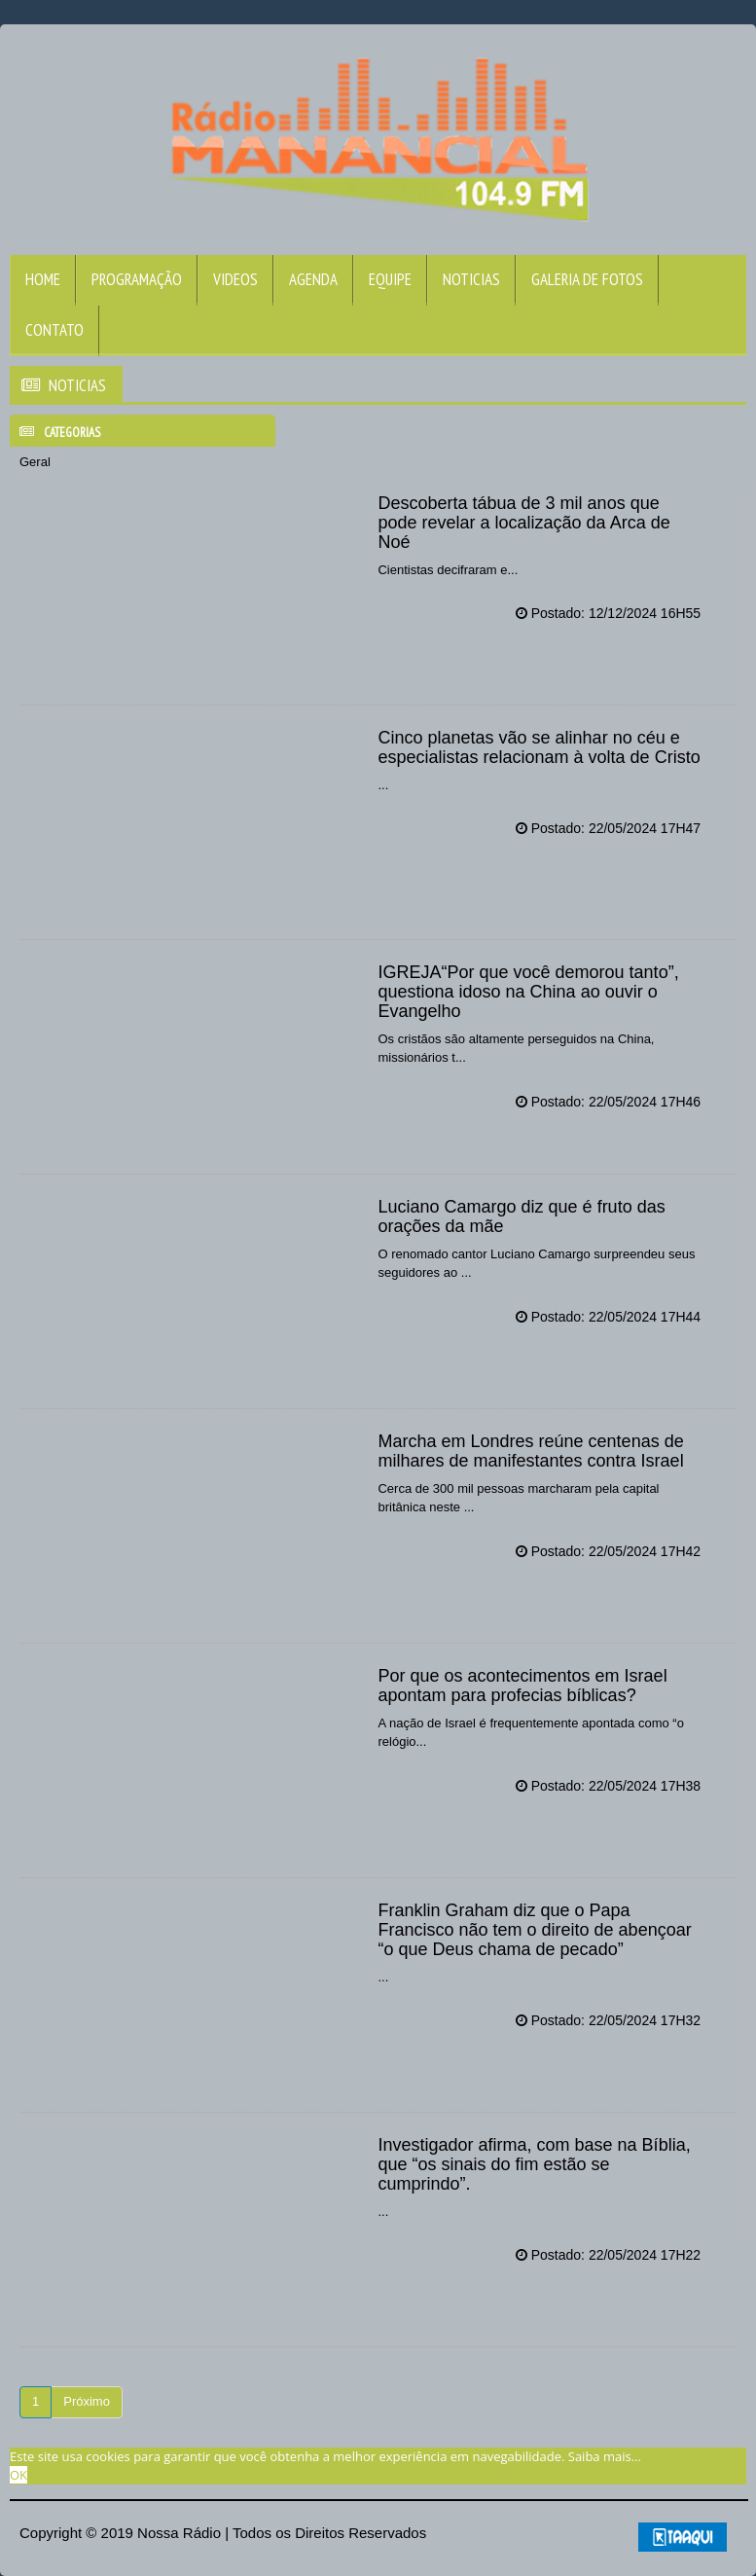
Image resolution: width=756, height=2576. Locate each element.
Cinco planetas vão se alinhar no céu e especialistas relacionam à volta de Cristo (539, 747)
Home (42, 279)
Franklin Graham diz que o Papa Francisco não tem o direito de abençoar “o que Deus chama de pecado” (534, 1930)
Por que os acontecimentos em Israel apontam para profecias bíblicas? (522, 1685)
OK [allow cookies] (18, 2475)
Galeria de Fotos (587, 279)
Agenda (313, 279)
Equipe (390, 279)
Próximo (86, 2401)
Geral (35, 461)
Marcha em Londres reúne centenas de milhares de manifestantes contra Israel (530, 1451)
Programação (136, 279)
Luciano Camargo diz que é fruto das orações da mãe (521, 1216)
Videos (235, 279)
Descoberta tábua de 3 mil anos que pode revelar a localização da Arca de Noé (523, 522)
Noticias (471, 279)
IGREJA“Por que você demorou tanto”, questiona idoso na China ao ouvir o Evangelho (528, 991)
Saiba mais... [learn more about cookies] (604, 2456)
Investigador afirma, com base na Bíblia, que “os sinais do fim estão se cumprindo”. (534, 2164)
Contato (54, 330)
